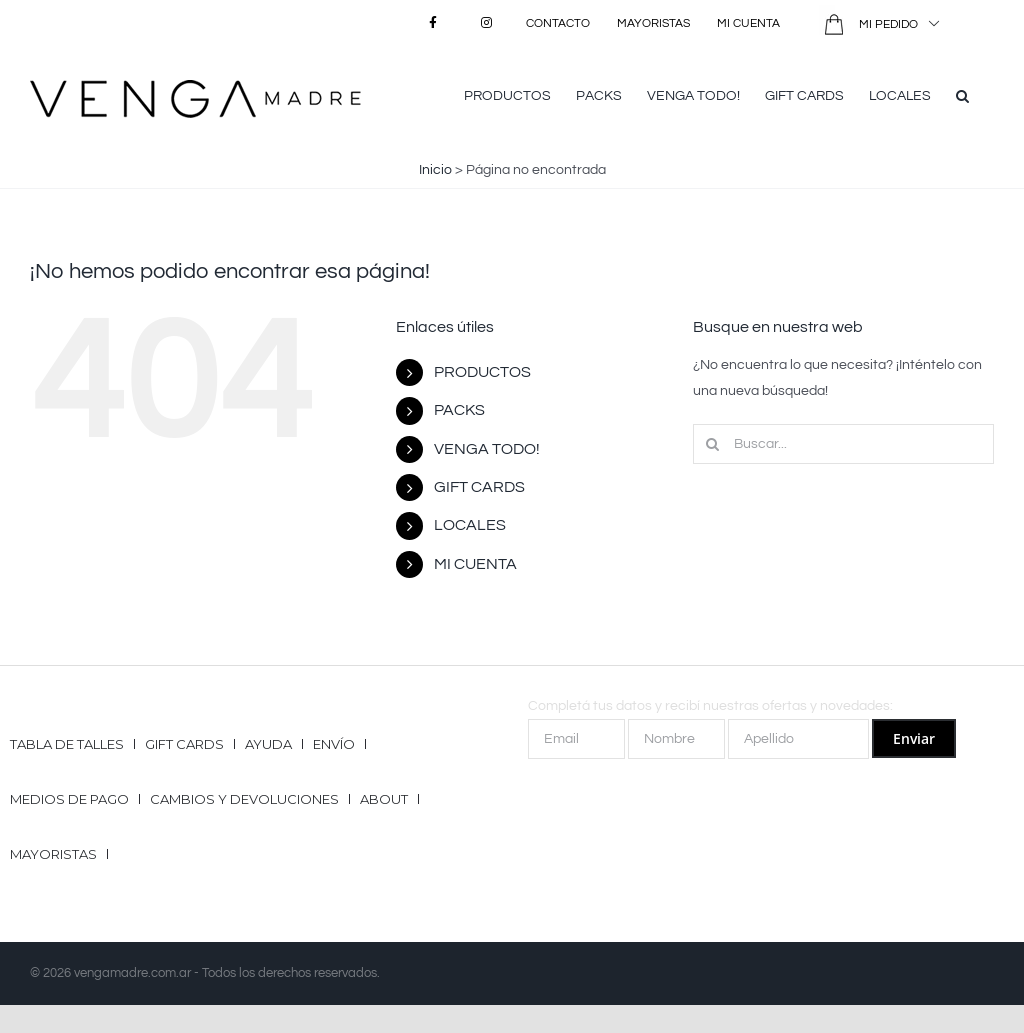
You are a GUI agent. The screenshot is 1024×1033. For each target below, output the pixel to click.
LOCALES (470, 525)
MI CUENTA (475, 564)
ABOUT (384, 799)
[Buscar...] (843, 444)
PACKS (459, 410)
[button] (962, 94)
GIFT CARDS (479, 487)
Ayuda (268, 744)
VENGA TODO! (487, 449)
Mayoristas (53, 854)
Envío (334, 744)
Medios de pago (69, 799)
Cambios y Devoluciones (244, 799)
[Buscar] (713, 444)
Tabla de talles (67, 744)
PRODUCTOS (482, 372)
